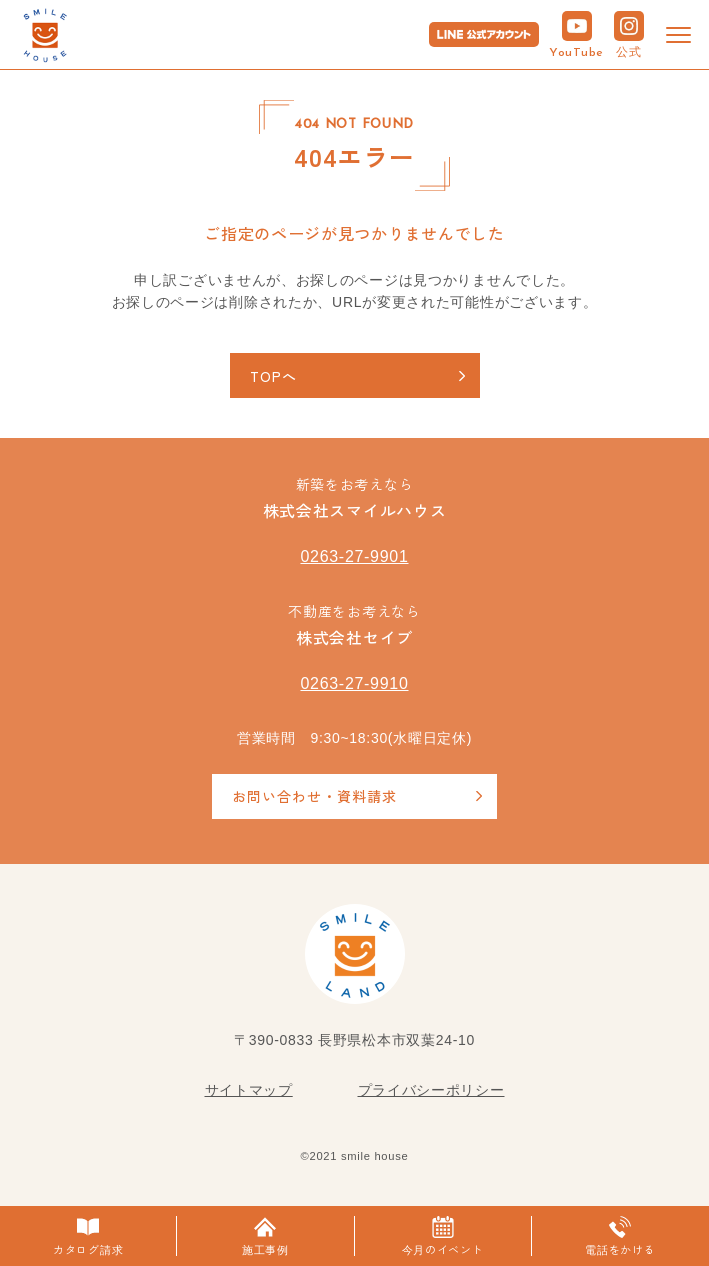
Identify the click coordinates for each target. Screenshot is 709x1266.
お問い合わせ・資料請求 (314, 796)
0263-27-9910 (354, 683)
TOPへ (273, 376)
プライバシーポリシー (431, 1090)
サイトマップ (249, 1090)
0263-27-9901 (354, 556)
